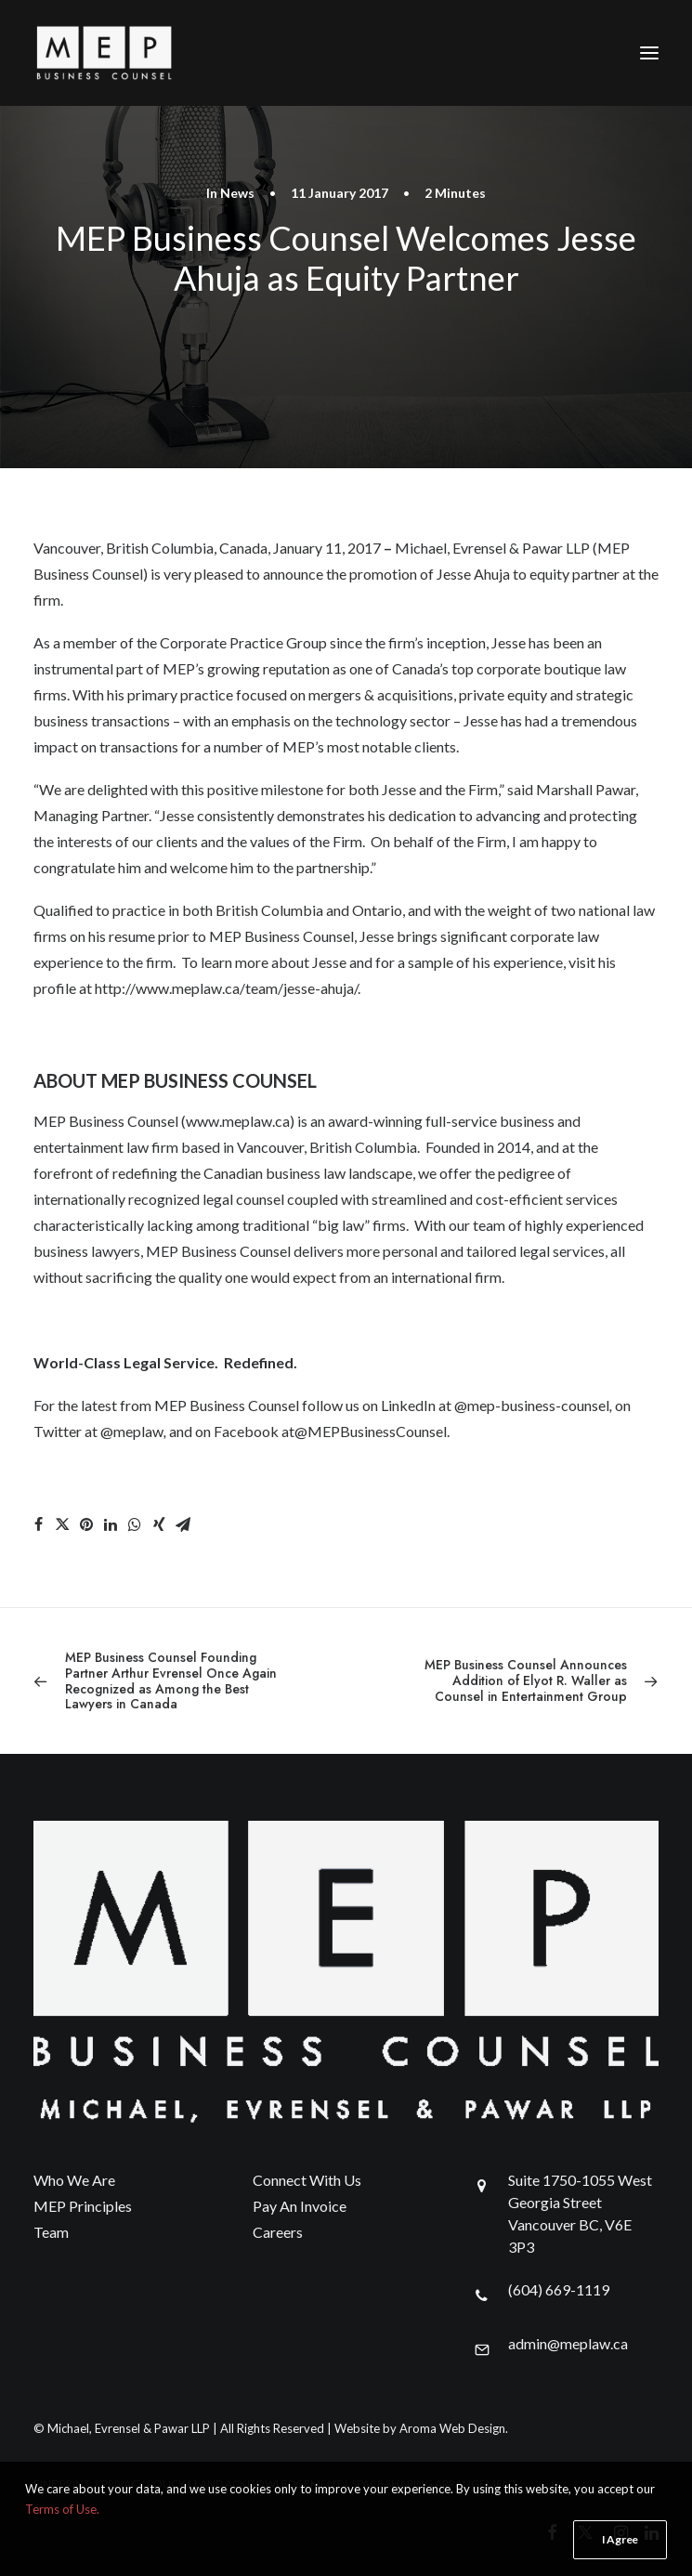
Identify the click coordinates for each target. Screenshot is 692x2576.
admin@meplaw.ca (568, 2343)
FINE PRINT (61, 2484)
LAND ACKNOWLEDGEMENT (268, 2484)
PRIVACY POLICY (143, 2484)
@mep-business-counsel (531, 1405)
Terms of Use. (62, 2548)
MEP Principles (82, 2206)
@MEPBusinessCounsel (370, 1431)
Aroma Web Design (452, 2428)
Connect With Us (307, 2180)
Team (51, 2232)
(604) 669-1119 (558, 2289)
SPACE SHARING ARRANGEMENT (434, 2484)
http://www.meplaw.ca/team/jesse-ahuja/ (226, 988)
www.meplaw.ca (238, 1121)
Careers (278, 2232)
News (237, 193)
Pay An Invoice (299, 2206)
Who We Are (74, 2180)
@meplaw (131, 1431)
